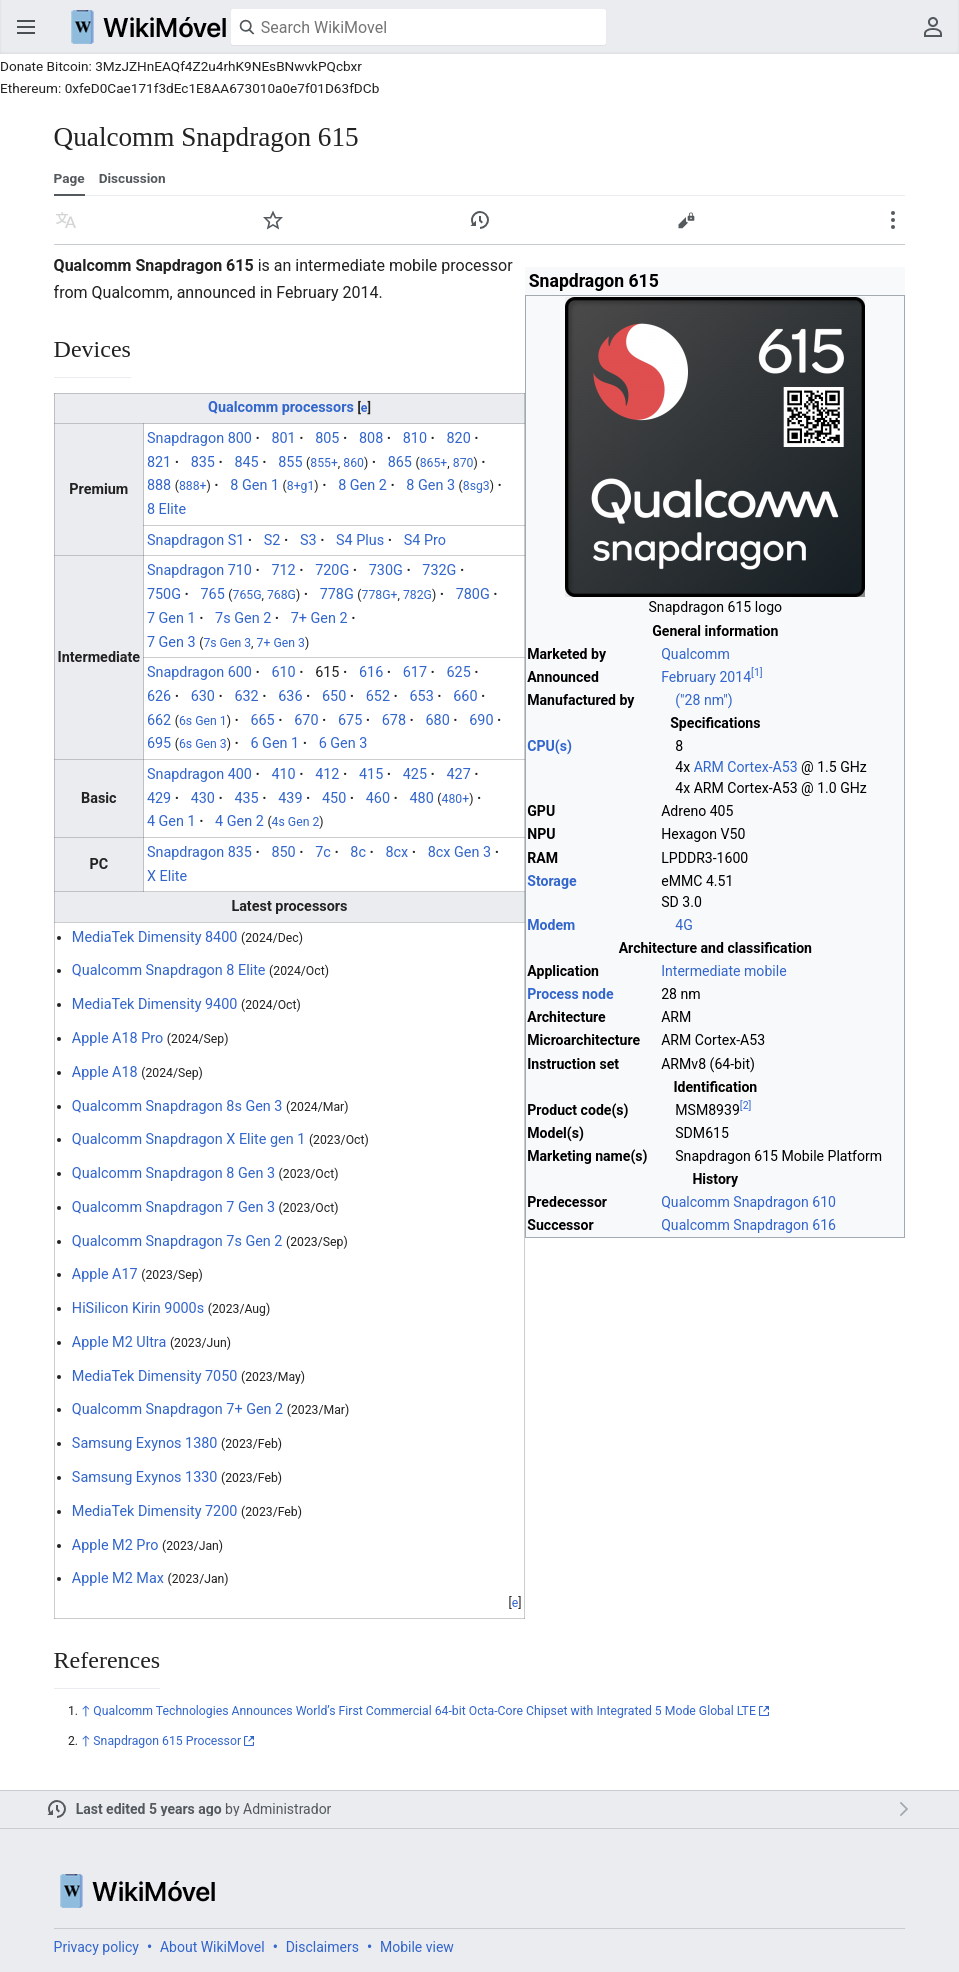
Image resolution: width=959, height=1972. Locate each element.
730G (386, 570)
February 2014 (706, 677)
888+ (193, 486)
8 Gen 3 (430, 485)
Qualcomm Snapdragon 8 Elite (169, 970)
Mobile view (417, 1947)
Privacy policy (96, 1947)
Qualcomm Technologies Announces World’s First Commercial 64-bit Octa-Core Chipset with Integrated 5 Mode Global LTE (424, 1711)
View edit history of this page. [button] (480, 220)
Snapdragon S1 (195, 540)
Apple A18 (105, 1072)
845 (246, 462)
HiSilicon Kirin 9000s (138, 1308)
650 (334, 696)
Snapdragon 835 (199, 852)
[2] (746, 1105)
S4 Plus (360, 540)
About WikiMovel (212, 1947)
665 (262, 720)
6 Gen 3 (343, 743)
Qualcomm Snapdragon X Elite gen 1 (188, 1139)
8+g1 (301, 486)
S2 (272, 540)
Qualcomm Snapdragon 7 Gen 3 (173, 1207)
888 (159, 485)
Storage (551, 881)
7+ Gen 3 (281, 643)
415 (371, 774)
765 (212, 594)
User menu (933, 27)
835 (203, 462)
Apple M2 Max (118, 1578)
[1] (757, 672)
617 (415, 672)
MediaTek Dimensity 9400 (155, 1004)
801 (283, 438)
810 (415, 438)
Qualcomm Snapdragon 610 (748, 1202)
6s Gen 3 (203, 744)
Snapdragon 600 (199, 672)
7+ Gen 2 (319, 618)
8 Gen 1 (254, 485)
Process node (570, 994)
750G (164, 594)
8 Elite (166, 509)
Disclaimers (322, 1947)
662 (159, 720)
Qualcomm (695, 654)
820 (458, 438)
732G (439, 570)
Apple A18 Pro (117, 1038)
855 (290, 462)
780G (473, 594)
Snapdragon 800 (199, 438)
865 (400, 462)
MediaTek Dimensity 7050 (155, 1376)
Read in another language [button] (66, 220)
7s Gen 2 (243, 618)
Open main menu (26, 27)
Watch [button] (273, 220)
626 (159, 696)
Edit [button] (686, 220)
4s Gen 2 (296, 822)
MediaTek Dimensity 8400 (155, 937)
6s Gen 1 (203, 721)
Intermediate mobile (723, 971)
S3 (308, 540)
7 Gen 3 (171, 642)
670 (306, 720)
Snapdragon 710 (199, 570)
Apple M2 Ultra (119, 1342)
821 (159, 462)
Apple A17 (105, 1274)
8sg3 (476, 486)
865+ (434, 463)
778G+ (380, 595)
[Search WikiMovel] (418, 27)
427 (458, 774)
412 (327, 774)
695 (159, 743)
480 (422, 798)
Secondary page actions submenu (893, 220)
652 (378, 696)
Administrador (287, 1809)
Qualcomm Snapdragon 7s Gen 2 (177, 1241)
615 (327, 672)
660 (465, 696)
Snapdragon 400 (199, 774)
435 (246, 798)
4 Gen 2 (239, 821)
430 (203, 798)
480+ (456, 799)
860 (353, 463)
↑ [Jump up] (85, 1711)
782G (417, 595)
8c (358, 852)
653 (422, 696)
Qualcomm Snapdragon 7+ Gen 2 (177, 1409)
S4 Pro (425, 540)
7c (323, 852)
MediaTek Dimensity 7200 (155, 1511)
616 (371, 672)
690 (481, 720)
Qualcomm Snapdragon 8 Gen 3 (173, 1173)
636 (290, 696)
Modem (551, 925)
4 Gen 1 (171, 821)
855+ (324, 463)
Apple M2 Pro (115, 1545)
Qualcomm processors (281, 407)
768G (281, 595)
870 (463, 463)
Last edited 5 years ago (149, 1809)
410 (283, 774)
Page (69, 178)
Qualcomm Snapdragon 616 (748, 1225)
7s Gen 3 (227, 643)
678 (394, 720)
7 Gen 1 (171, 618)
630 (203, 696)
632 (246, 696)
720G (332, 570)
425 (415, 774)
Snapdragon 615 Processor (167, 1741)
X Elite (167, 876)
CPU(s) (549, 746)
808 (371, 438)
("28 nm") (703, 700)
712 (283, 570)
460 (378, 798)
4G (684, 925)
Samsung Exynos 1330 (145, 1477)
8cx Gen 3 (459, 852)
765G (247, 595)
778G (337, 594)
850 (283, 852)
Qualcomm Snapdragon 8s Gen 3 (177, 1106)
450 (334, 798)
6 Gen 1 (274, 743)
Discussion (132, 178)
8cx (396, 852)
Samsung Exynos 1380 (145, 1443)
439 (290, 798)
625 (458, 672)
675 (350, 720)
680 (438, 720)
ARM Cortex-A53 (746, 767)
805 (327, 438)
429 (159, 798)
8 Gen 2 (362, 485)
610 (283, 672)
